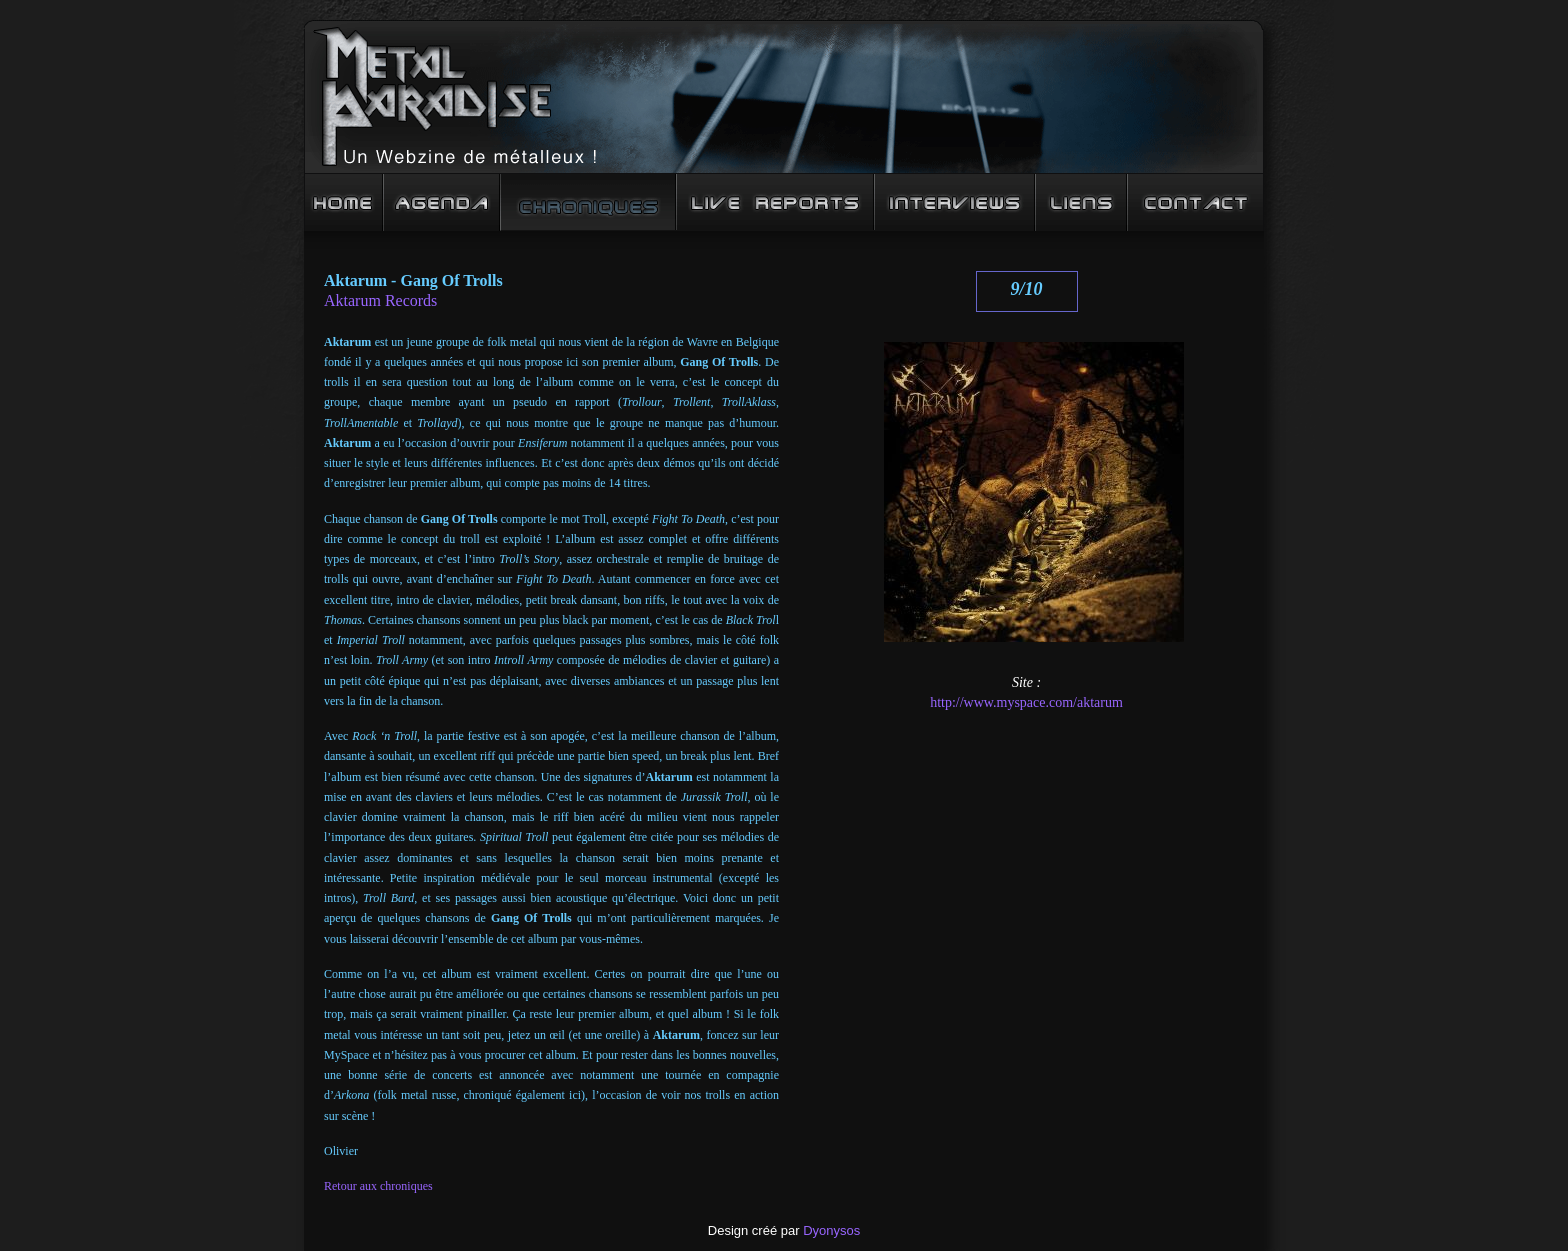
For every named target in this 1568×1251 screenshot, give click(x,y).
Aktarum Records (380, 300)
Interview (954, 202)
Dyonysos (831, 1230)
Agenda (441, 202)
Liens (1081, 202)
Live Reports (775, 202)
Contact (1195, 202)
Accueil (343, 202)
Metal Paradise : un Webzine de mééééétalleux (784, 97)
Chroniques (588, 202)
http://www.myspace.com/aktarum (1026, 702)
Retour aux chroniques (378, 1186)
